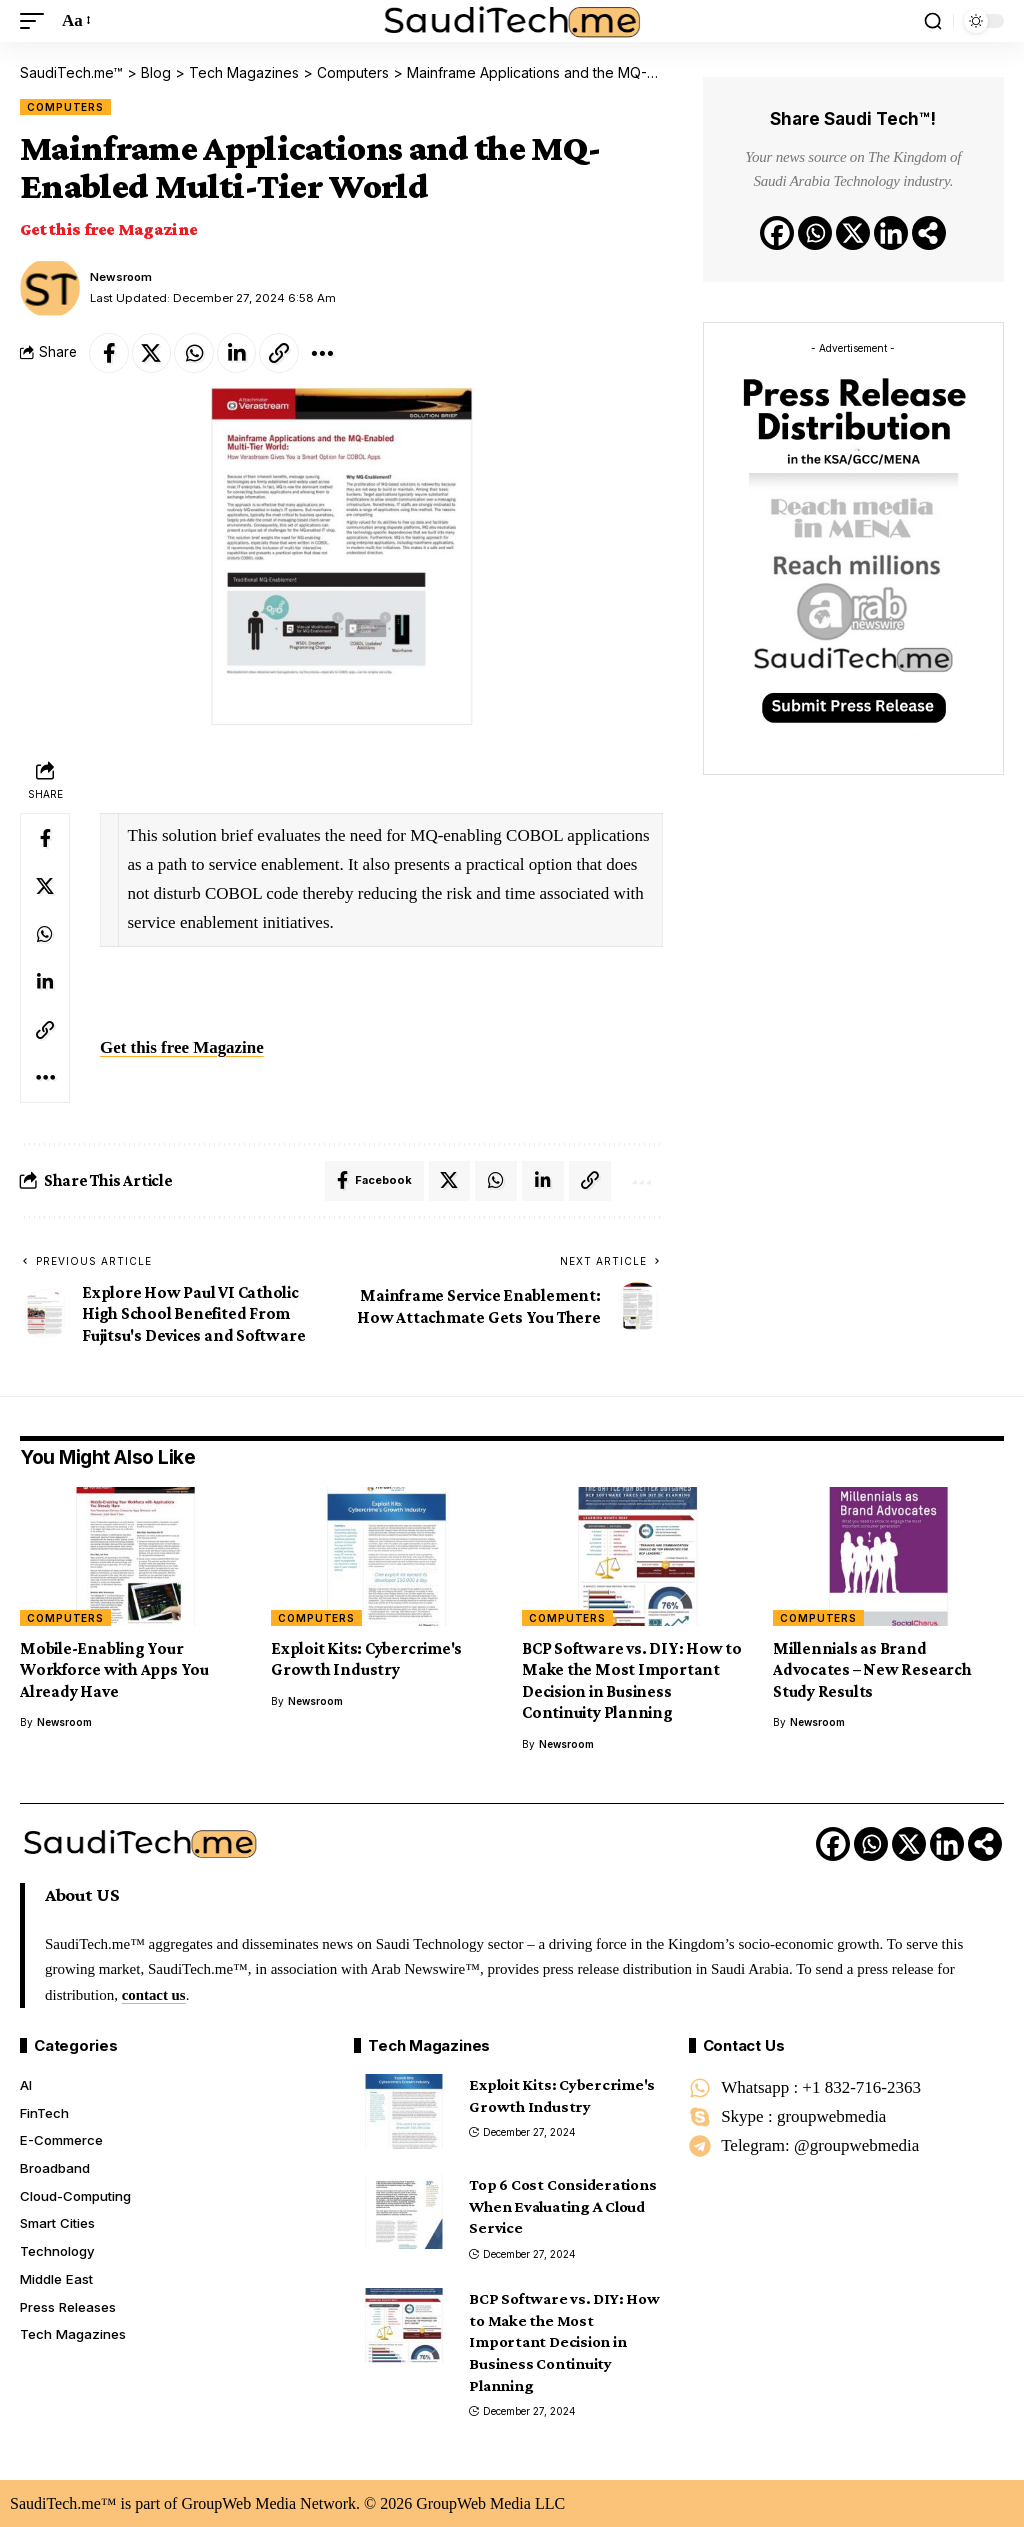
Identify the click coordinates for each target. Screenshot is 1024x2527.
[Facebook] (777, 233)
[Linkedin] (891, 233)
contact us (154, 1994)
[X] (853, 233)
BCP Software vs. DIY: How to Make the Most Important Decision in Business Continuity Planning (632, 1680)
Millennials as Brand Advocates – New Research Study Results (872, 1670)
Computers (65, 106)
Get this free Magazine (108, 228)
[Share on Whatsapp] (195, 352)
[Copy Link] (281, 352)
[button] (37, 21)
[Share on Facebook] (109, 352)
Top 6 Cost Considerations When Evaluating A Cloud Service (562, 2206)
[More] (324, 352)
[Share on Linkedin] (238, 352)
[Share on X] (152, 352)
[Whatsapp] (815, 233)
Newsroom (122, 276)
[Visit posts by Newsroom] (50, 287)
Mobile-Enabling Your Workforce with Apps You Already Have (114, 1670)
